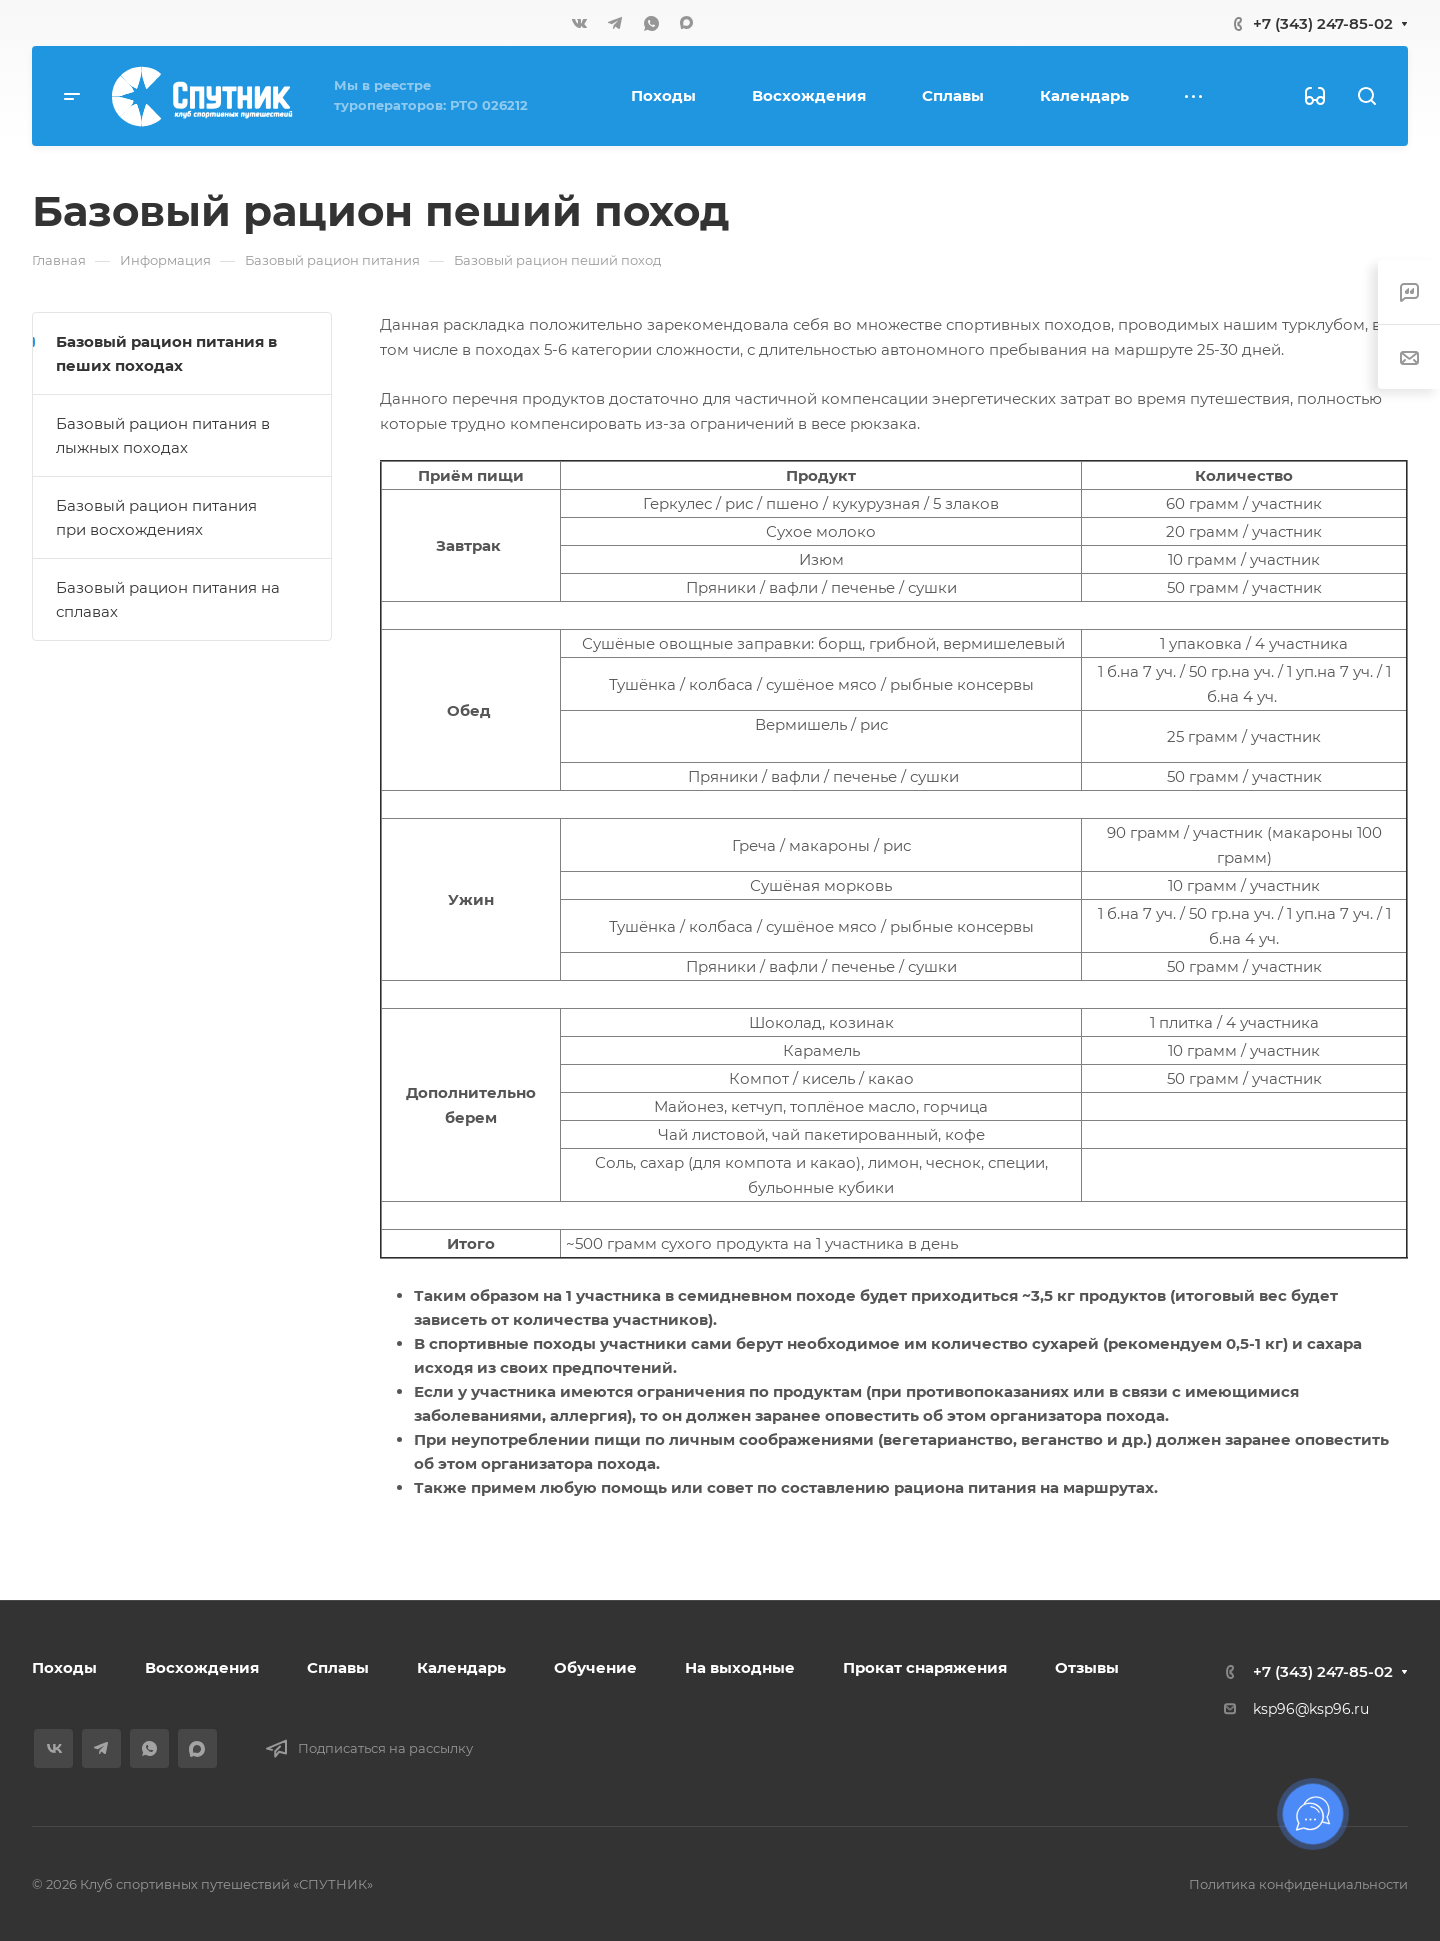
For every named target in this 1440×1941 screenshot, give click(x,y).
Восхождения (202, 1667)
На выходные (740, 1667)
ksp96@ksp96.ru (1311, 1709)
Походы (64, 1667)
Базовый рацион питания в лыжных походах (163, 435)
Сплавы (338, 1667)
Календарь (461, 1667)
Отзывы (1087, 1667)
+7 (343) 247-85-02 (1323, 23)
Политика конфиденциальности (1298, 1884)
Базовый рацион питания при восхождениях (156, 517)
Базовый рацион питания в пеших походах (166, 353)
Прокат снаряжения (925, 1667)
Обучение (595, 1667)
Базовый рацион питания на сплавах (168, 599)
